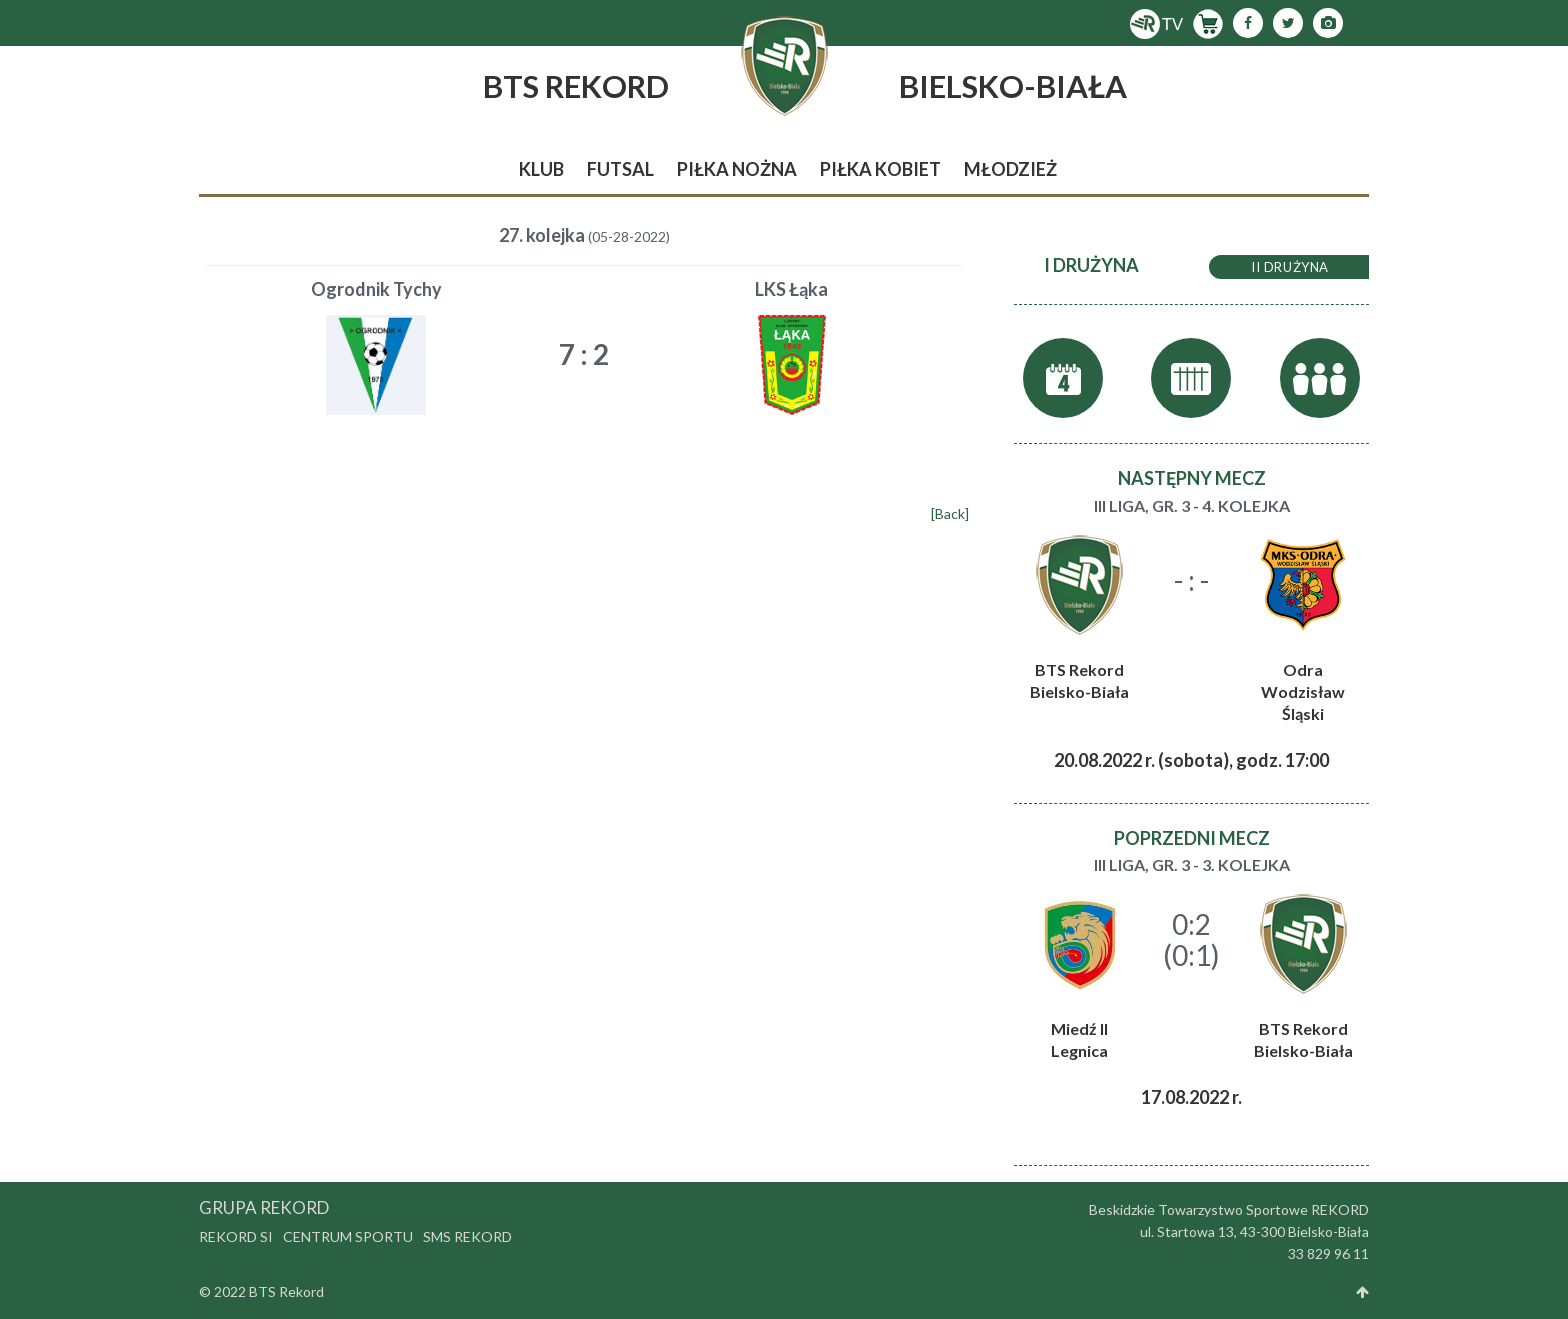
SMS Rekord (467, 1236)
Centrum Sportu (348, 1236)
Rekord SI (236, 1236)
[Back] (950, 513)
